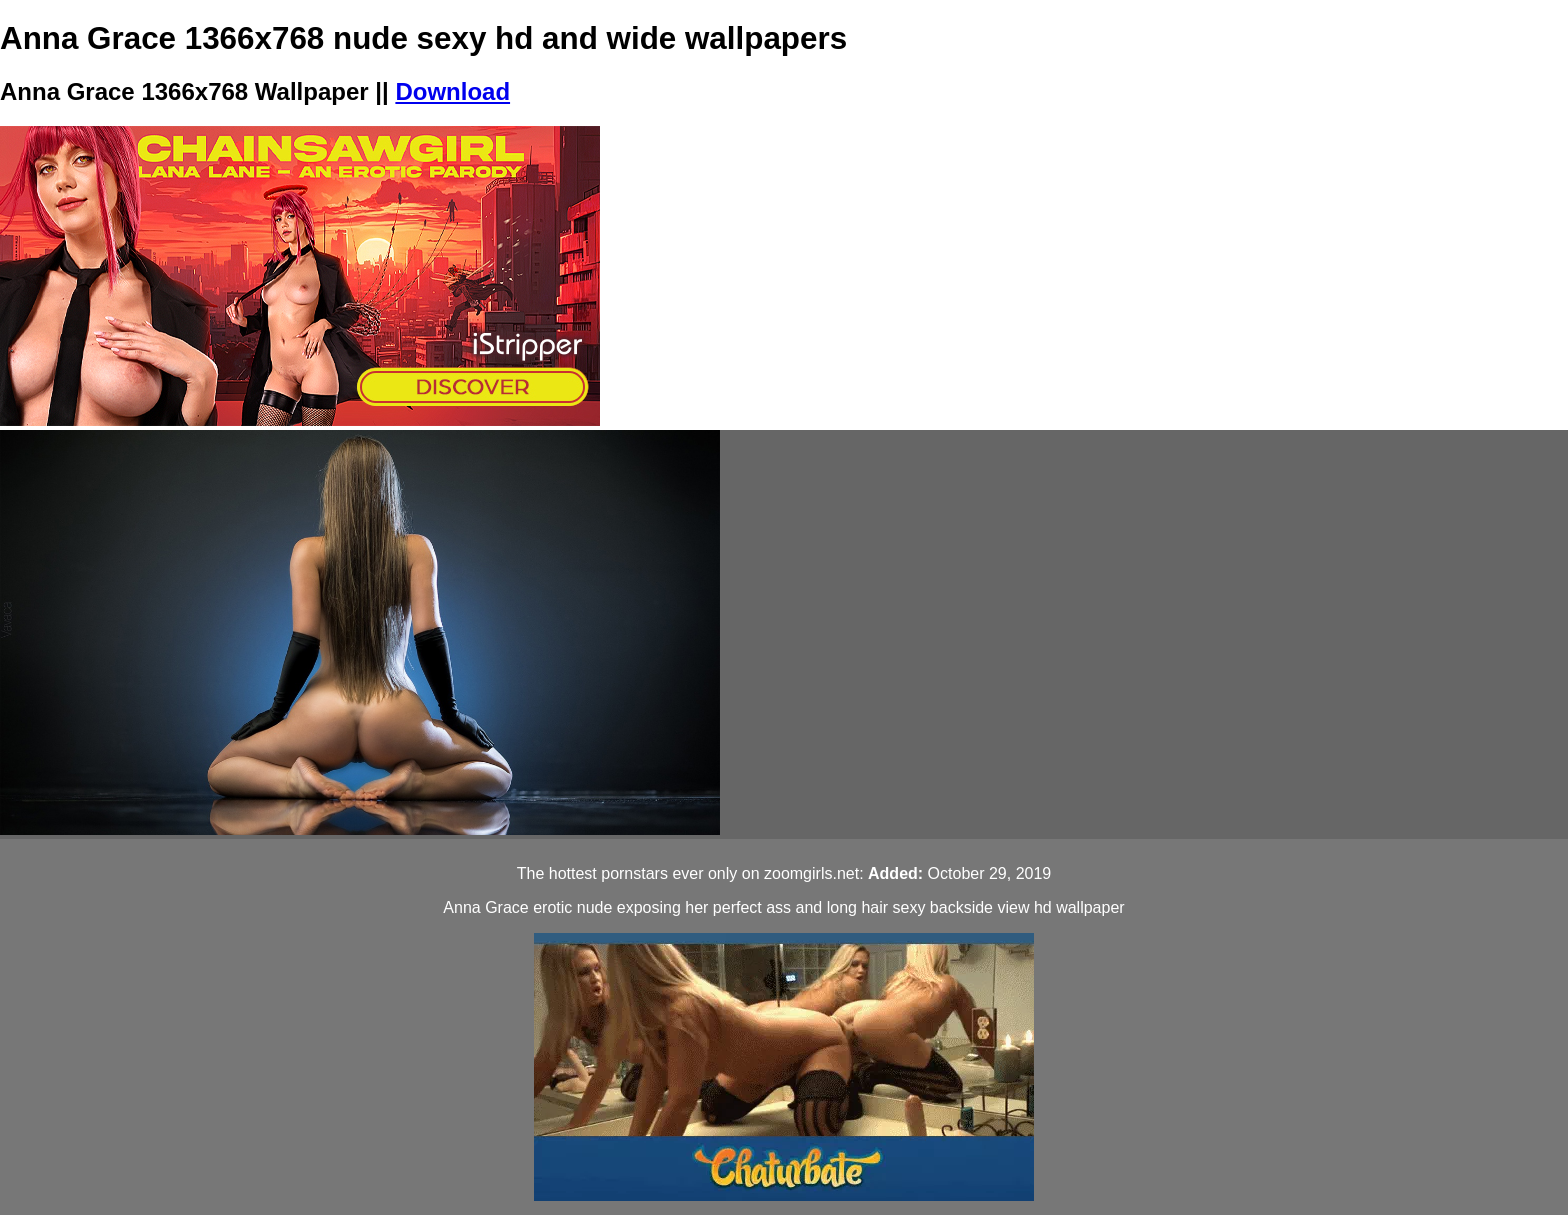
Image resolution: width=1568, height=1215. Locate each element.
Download (452, 91)
